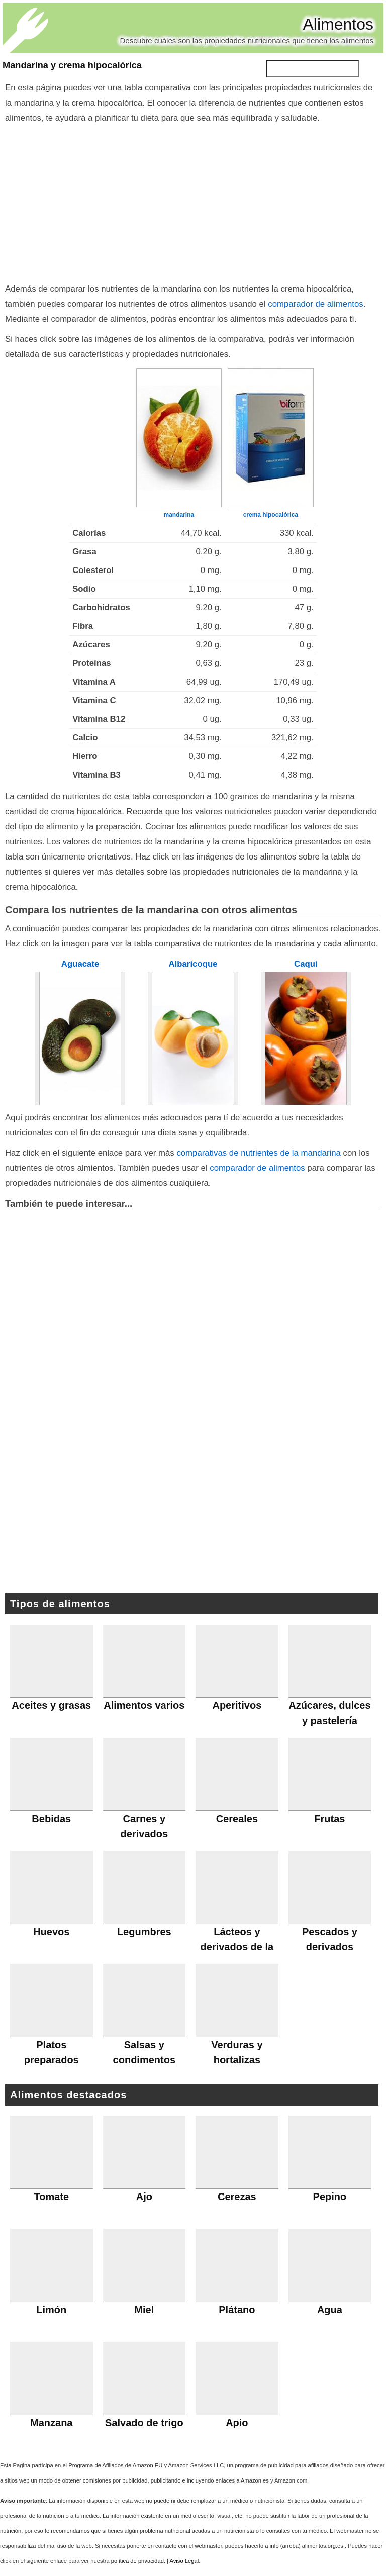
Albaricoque (193, 964)
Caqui (306, 964)
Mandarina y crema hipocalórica (72, 65)
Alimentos (338, 24)
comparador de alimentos (315, 304)
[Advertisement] (193, 201)
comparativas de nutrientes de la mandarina (258, 1153)
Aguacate (80, 964)
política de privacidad (137, 2561)
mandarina (179, 514)
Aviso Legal (184, 2561)
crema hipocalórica (270, 514)
